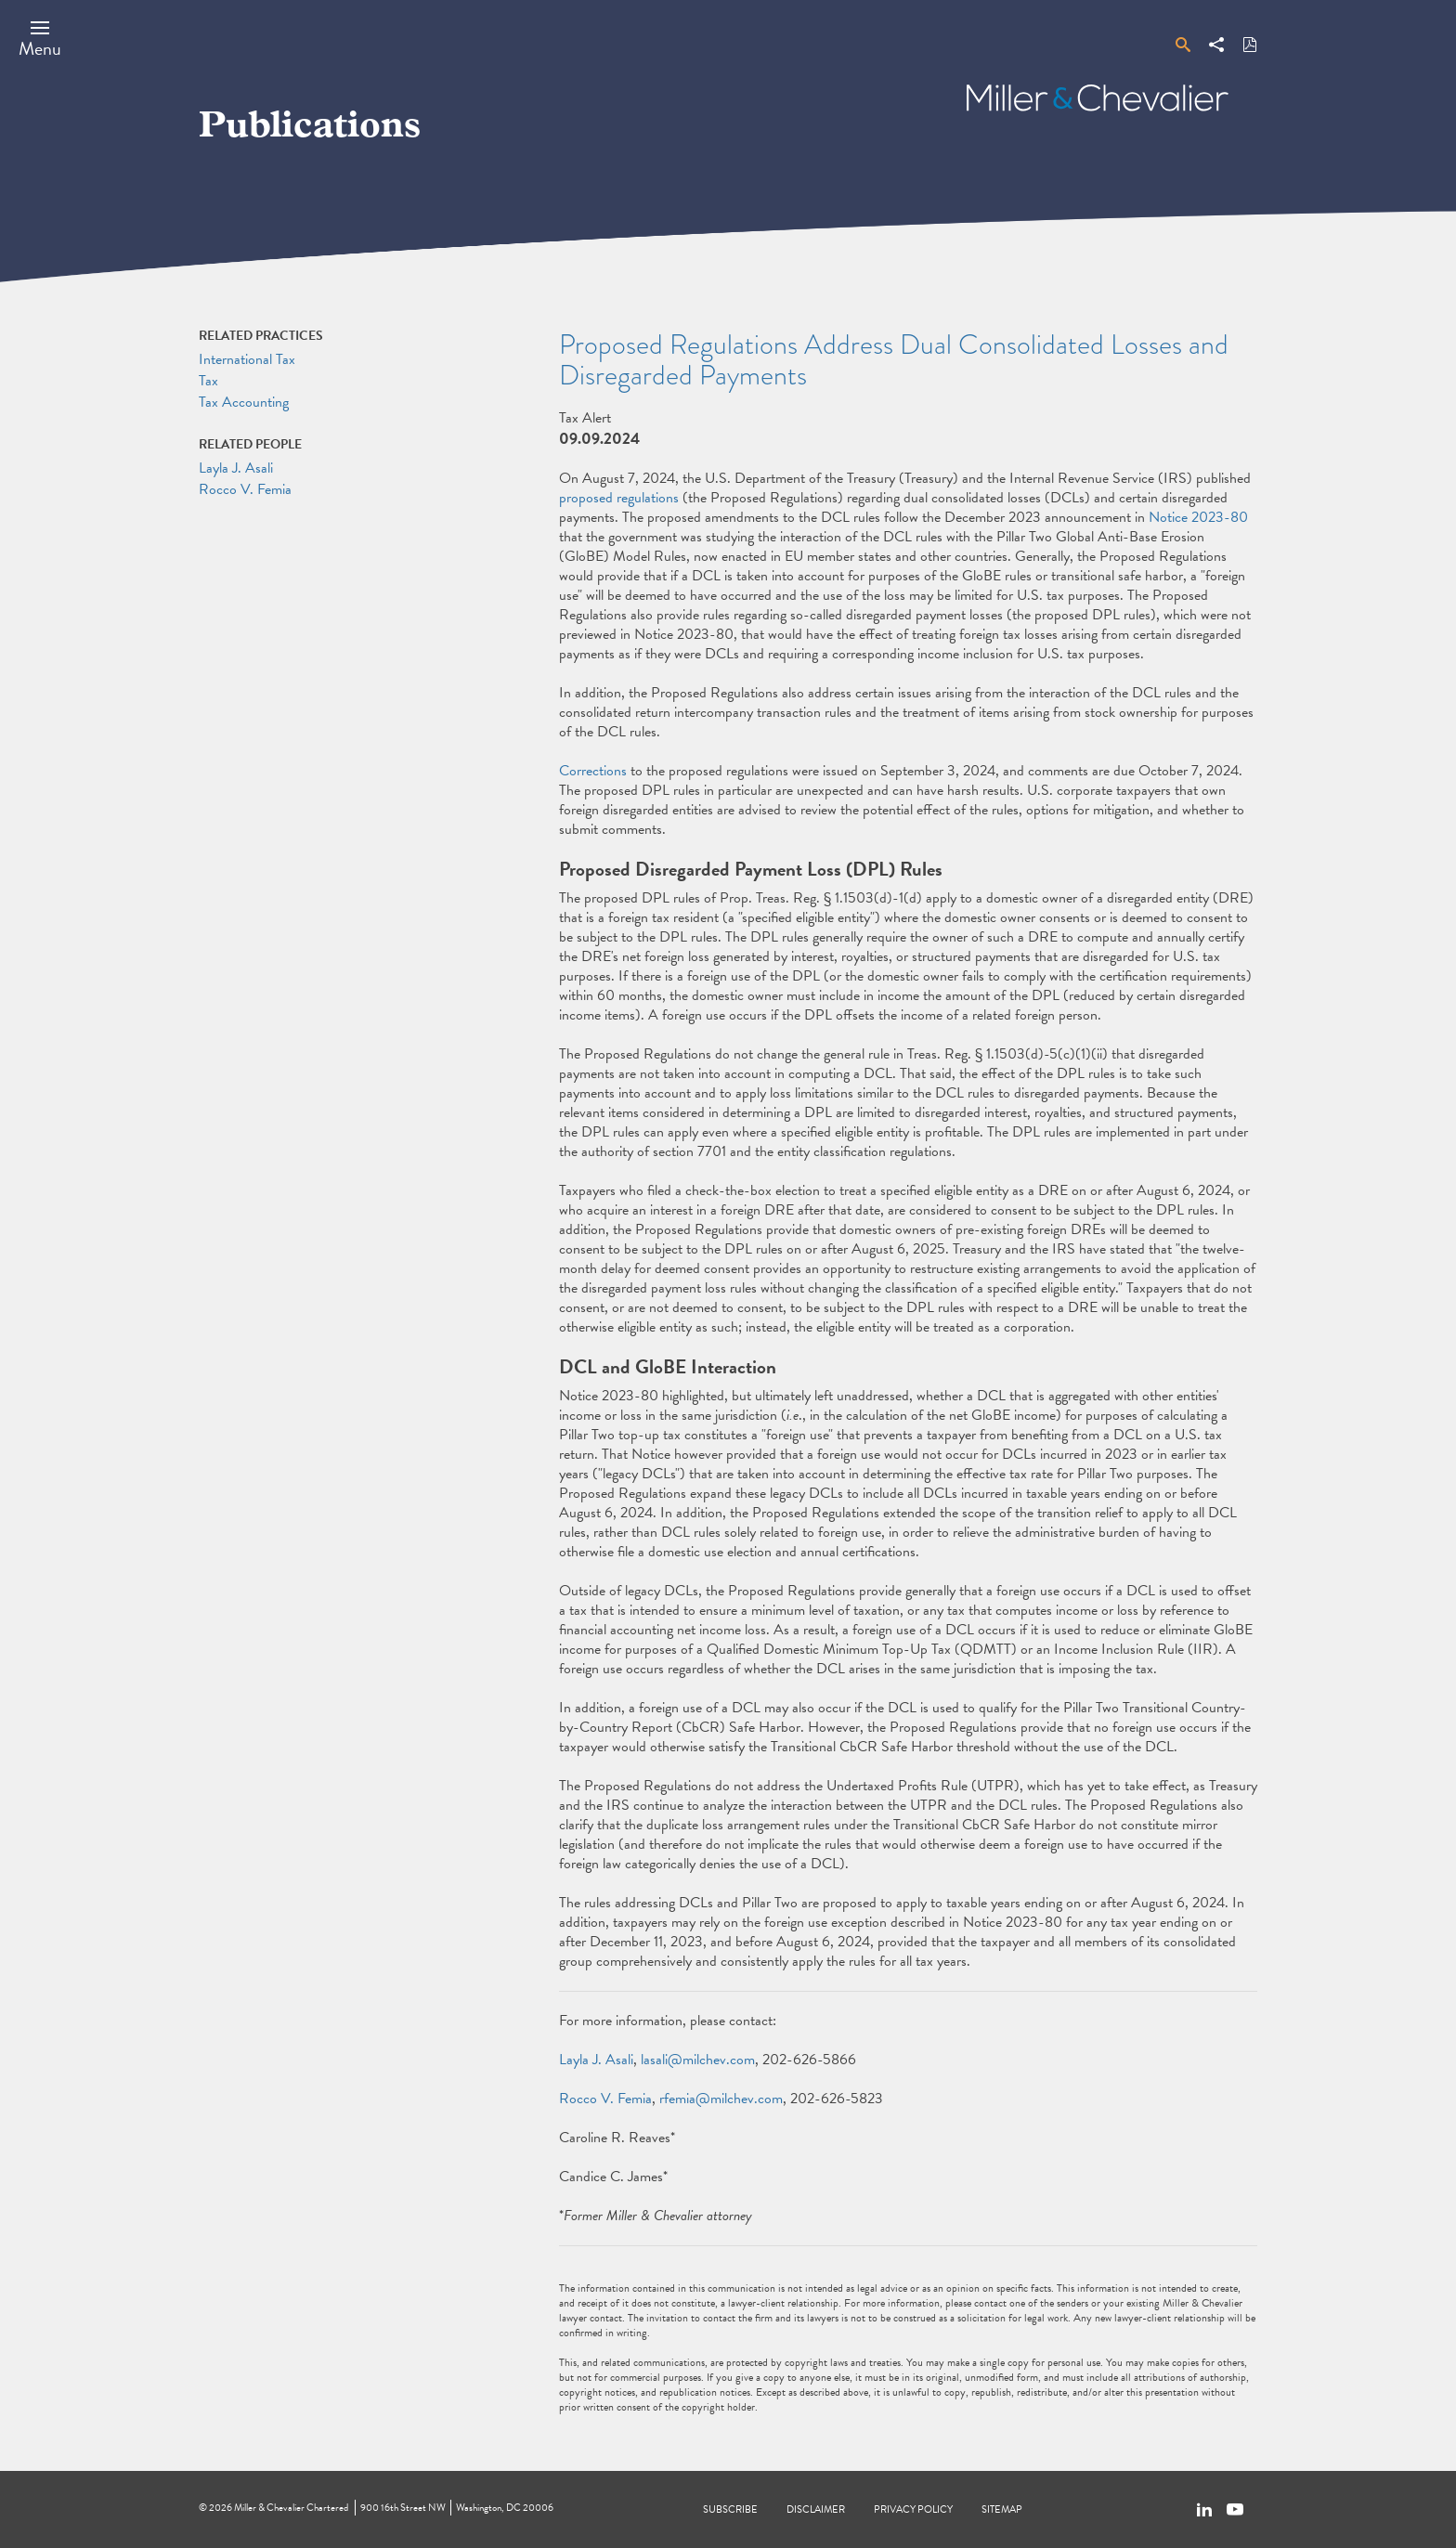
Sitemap (1002, 2509)
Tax (208, 381)
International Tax (247, 359)
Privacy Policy (913, 2509)
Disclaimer (815, 2509)
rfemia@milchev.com (721, 2098)
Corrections (593, 771)
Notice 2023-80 (1198, 517)
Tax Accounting (244, 402)
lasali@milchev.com (698, 2059)
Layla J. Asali (596, 2059)
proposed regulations (619, 498)
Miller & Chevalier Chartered (291, 2508)
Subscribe (730, 2509)
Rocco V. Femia (605, 2098)
